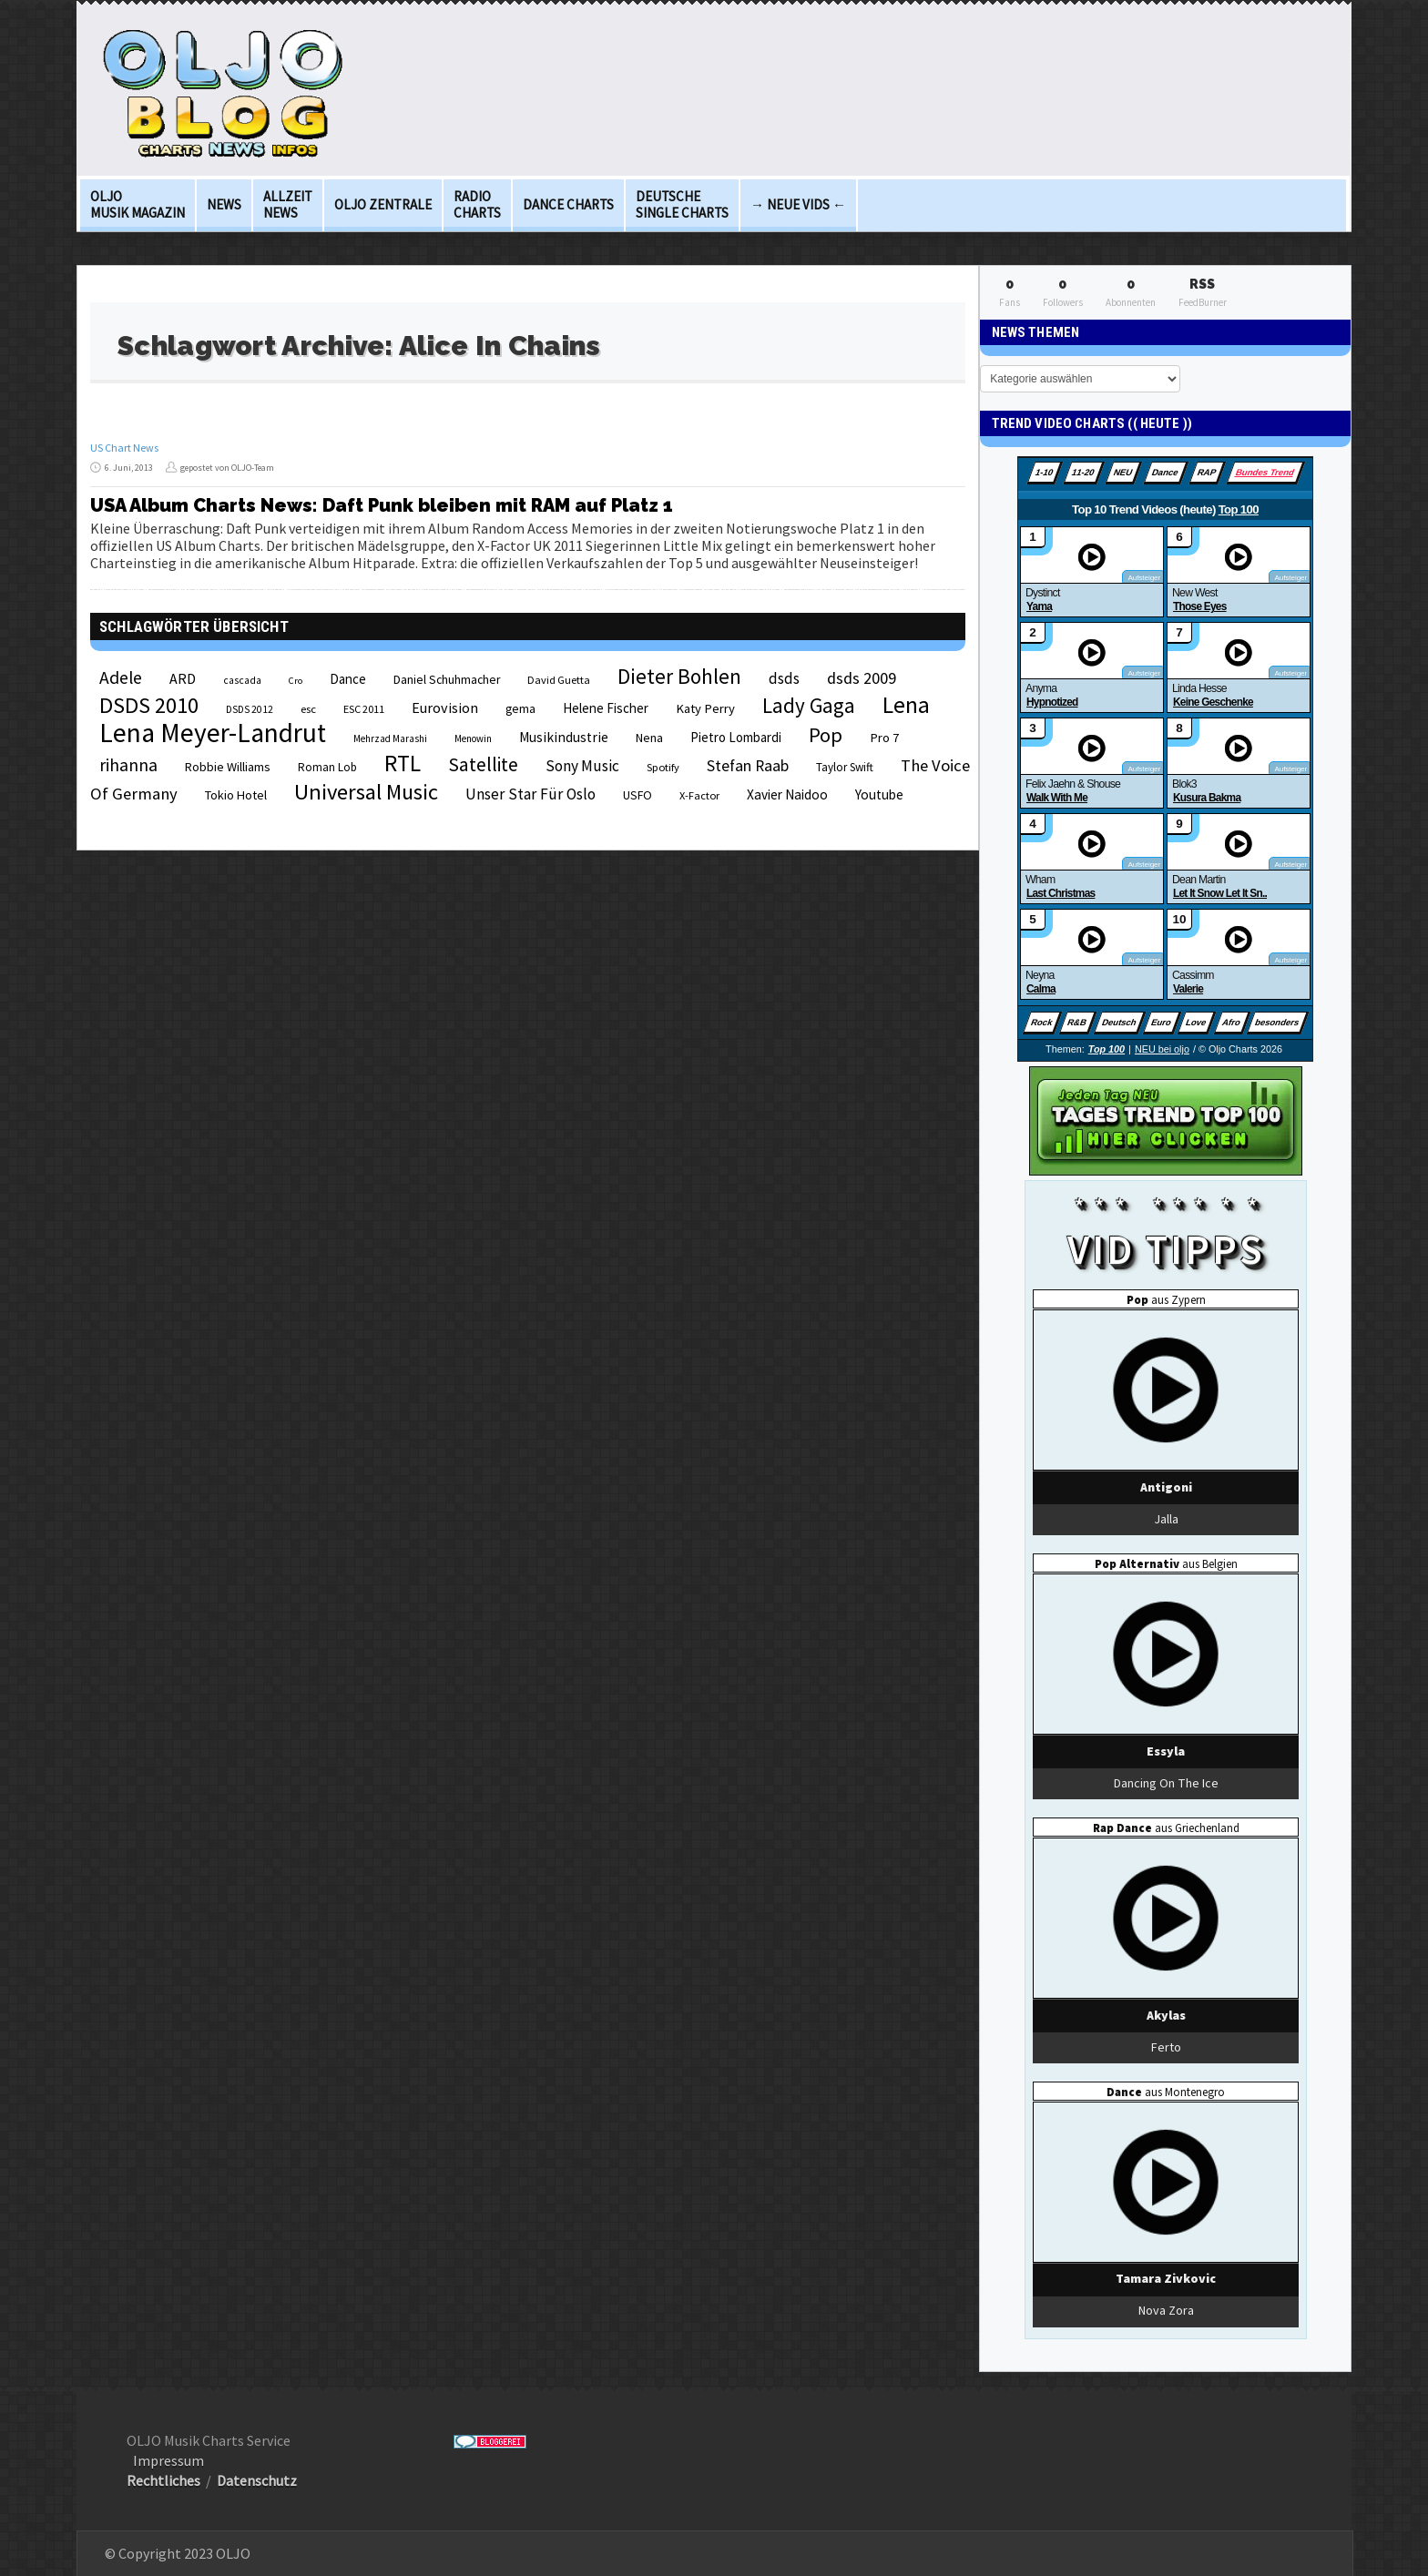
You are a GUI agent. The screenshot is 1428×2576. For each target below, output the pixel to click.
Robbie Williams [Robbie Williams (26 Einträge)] (227, 767)
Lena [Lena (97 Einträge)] (906, 704)
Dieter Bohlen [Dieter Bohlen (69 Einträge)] (679, 676)
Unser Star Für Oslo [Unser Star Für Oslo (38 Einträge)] (530, 794)
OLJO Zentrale (383, 204)
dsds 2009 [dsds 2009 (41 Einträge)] (861, 677)
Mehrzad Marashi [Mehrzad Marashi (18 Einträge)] (390, 738)
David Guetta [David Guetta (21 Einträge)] (558, 680)
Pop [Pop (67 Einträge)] (825, 735)
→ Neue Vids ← (798, 204)
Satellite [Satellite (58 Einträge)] (483, 764)
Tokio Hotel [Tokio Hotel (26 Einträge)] (236, 795)
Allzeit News (287, 204)
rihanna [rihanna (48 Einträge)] (128, 765)
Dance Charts (568, 204)
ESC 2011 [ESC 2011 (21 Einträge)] (363, 709)
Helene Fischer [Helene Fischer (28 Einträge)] (605, 708)
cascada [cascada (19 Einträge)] (242, 680)
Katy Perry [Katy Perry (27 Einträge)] (705, 708)
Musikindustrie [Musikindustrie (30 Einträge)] (563, 737)
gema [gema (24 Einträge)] (520, 709)
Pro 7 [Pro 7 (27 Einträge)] (884, 737)
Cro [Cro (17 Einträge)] (295, 681)
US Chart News (124, 447)
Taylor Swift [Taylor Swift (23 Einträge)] (844, 767)
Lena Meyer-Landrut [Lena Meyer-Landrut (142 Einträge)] (212, 732)
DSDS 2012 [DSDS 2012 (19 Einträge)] (249, 709)
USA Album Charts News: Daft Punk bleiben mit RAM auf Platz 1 (381, 505)
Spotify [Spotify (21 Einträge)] (663, 767)
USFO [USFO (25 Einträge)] (637, 795)
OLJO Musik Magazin (137, 204)
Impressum (168, 2460)
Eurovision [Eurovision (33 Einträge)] (445, 707)
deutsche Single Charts (682, 204)
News (224, 204)
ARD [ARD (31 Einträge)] (182, 678)
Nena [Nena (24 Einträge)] (649, 738)
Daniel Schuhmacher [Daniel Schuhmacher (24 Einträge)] (446, 679)
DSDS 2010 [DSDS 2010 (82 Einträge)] (149, 705)
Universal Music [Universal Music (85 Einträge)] (366, 792)
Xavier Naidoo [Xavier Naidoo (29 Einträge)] (787, 794)
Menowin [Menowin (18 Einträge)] (473, 738)
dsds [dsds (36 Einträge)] (784, 678)
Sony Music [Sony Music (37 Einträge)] (582, 766)
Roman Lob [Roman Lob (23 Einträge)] (327, 767)
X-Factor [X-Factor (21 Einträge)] (699, 795)
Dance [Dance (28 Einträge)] (348, 678)
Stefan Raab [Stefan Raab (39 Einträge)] (748, 766)
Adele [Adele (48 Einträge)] (120, 677)
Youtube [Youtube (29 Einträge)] (879, 794)
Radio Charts (477, 204)
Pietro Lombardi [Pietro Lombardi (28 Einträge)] (735, 737)
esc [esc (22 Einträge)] (308, 708)
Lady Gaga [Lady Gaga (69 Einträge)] (808, 705)
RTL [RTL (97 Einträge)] (402, 763)
